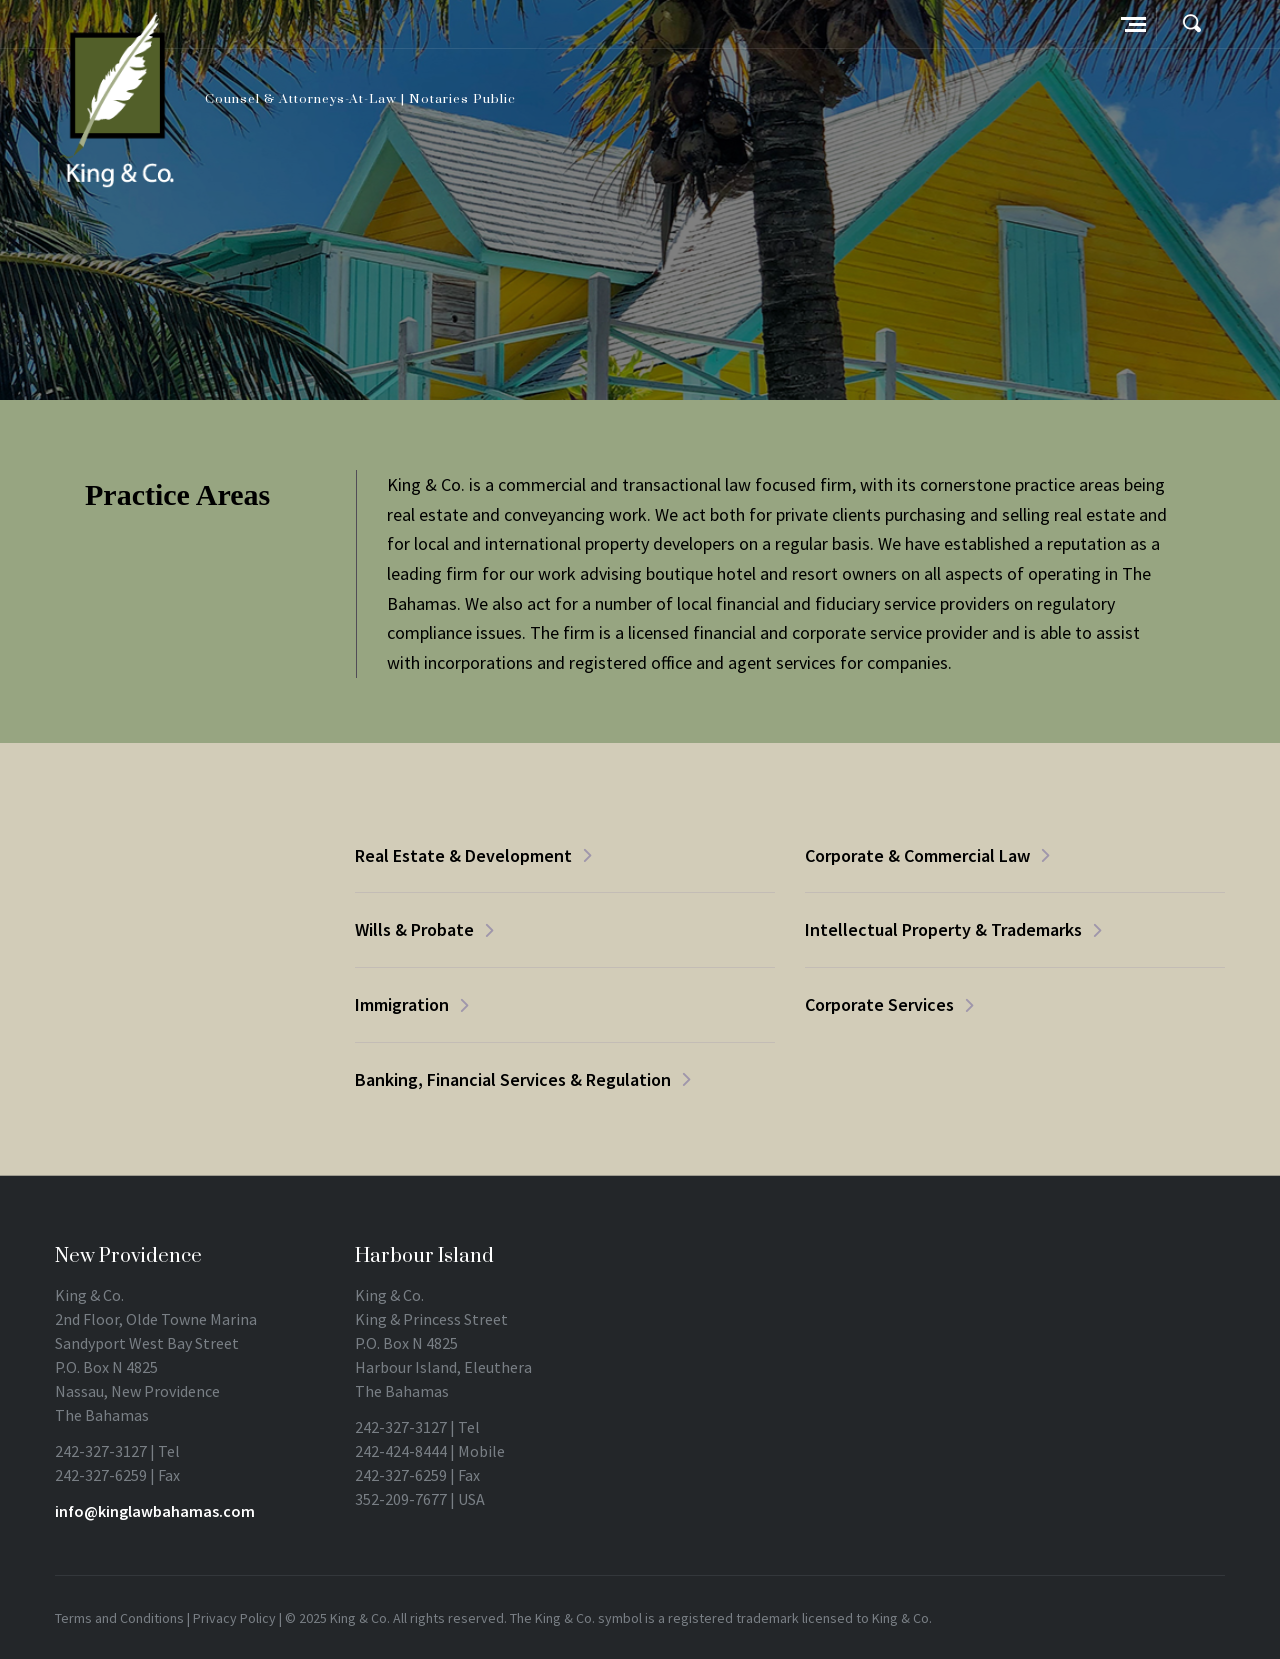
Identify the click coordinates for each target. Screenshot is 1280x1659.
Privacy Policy (234, 1618)
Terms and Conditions (119, 1618)
